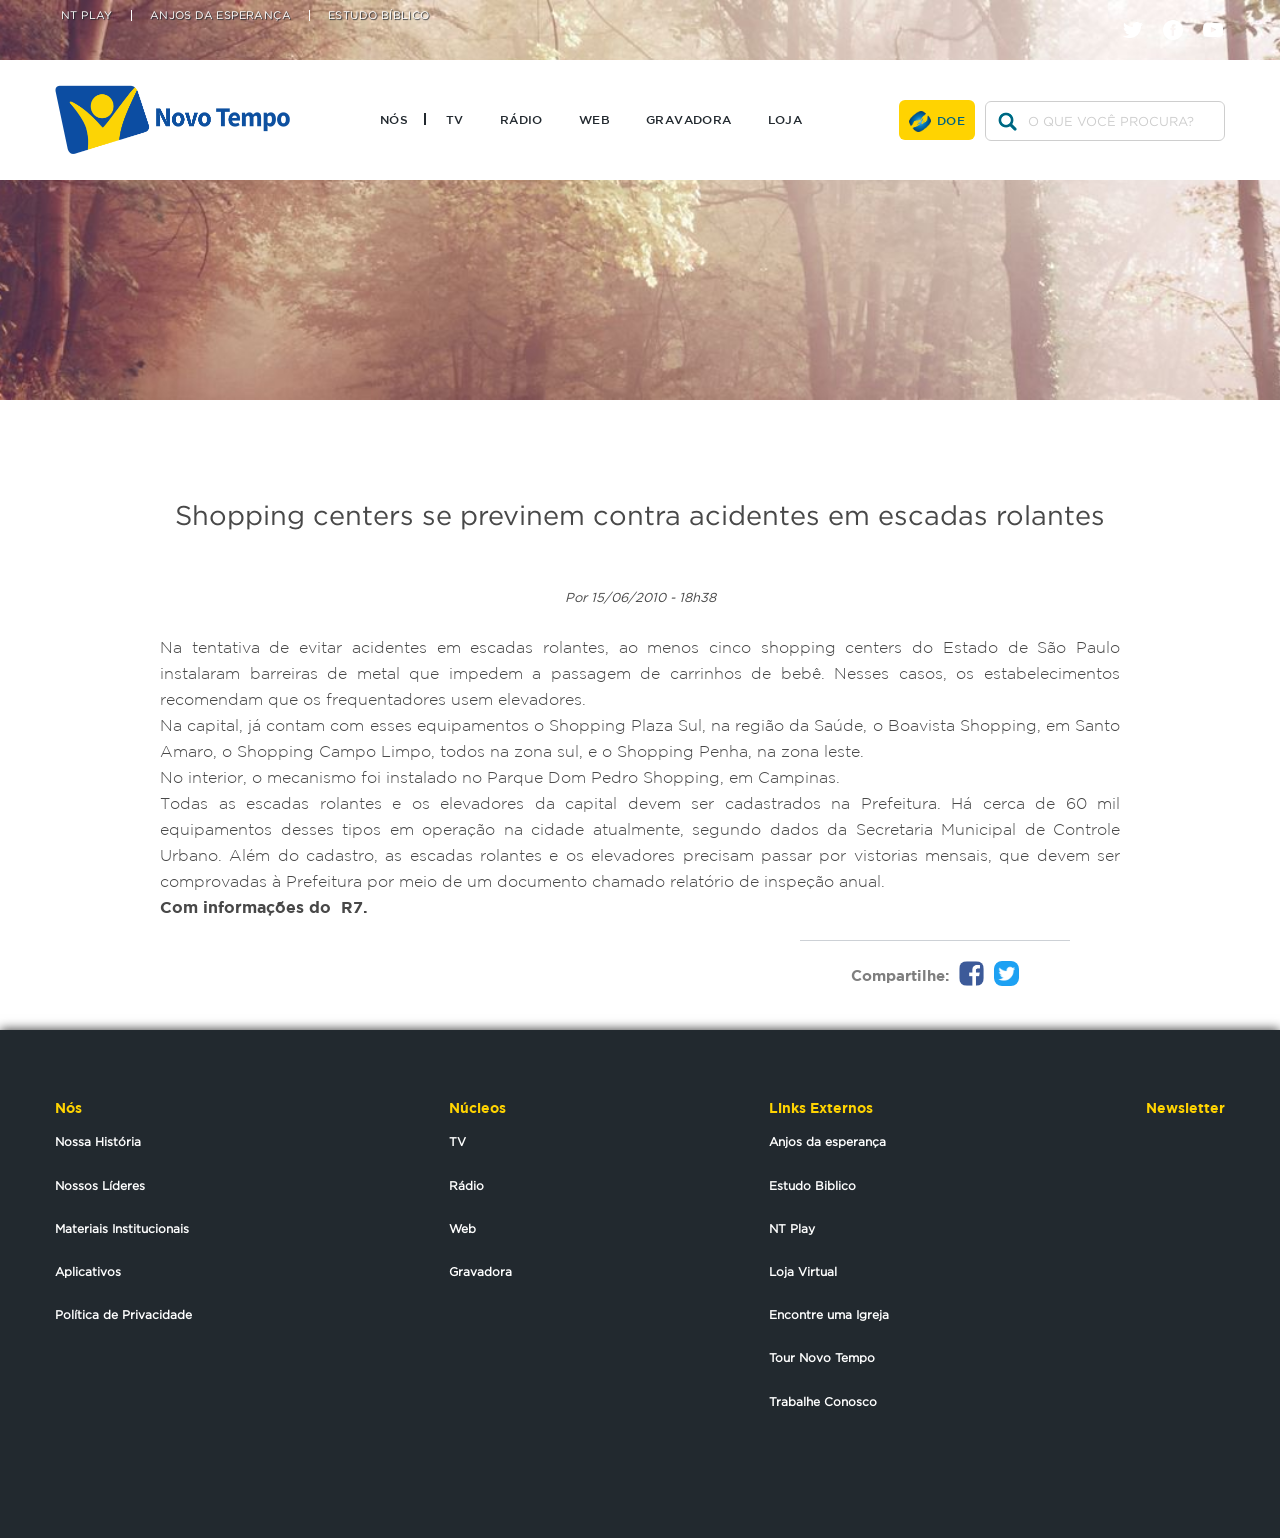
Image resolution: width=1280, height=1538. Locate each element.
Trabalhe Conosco (823, 1401)
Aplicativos (88, 1271)
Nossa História (98, 1141)
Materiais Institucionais (122, 1228)
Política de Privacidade (123, 1314)
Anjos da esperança (827, 1141)
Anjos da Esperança (220, 15)
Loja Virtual (803, 1271)
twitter (1140, 12)
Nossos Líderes (100, 1185)
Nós (394, 119)
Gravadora (689, 119)
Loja (785, 119)
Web (594, 119)
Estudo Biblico (812, 1185)
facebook (1180, 12)
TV (455, 119)
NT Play (87, 15)
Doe (951, 120)
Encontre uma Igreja (829, 1314)
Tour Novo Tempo (822, 1357)
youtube (1220, 12)
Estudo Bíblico (379, 15)
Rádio (521, 119)
